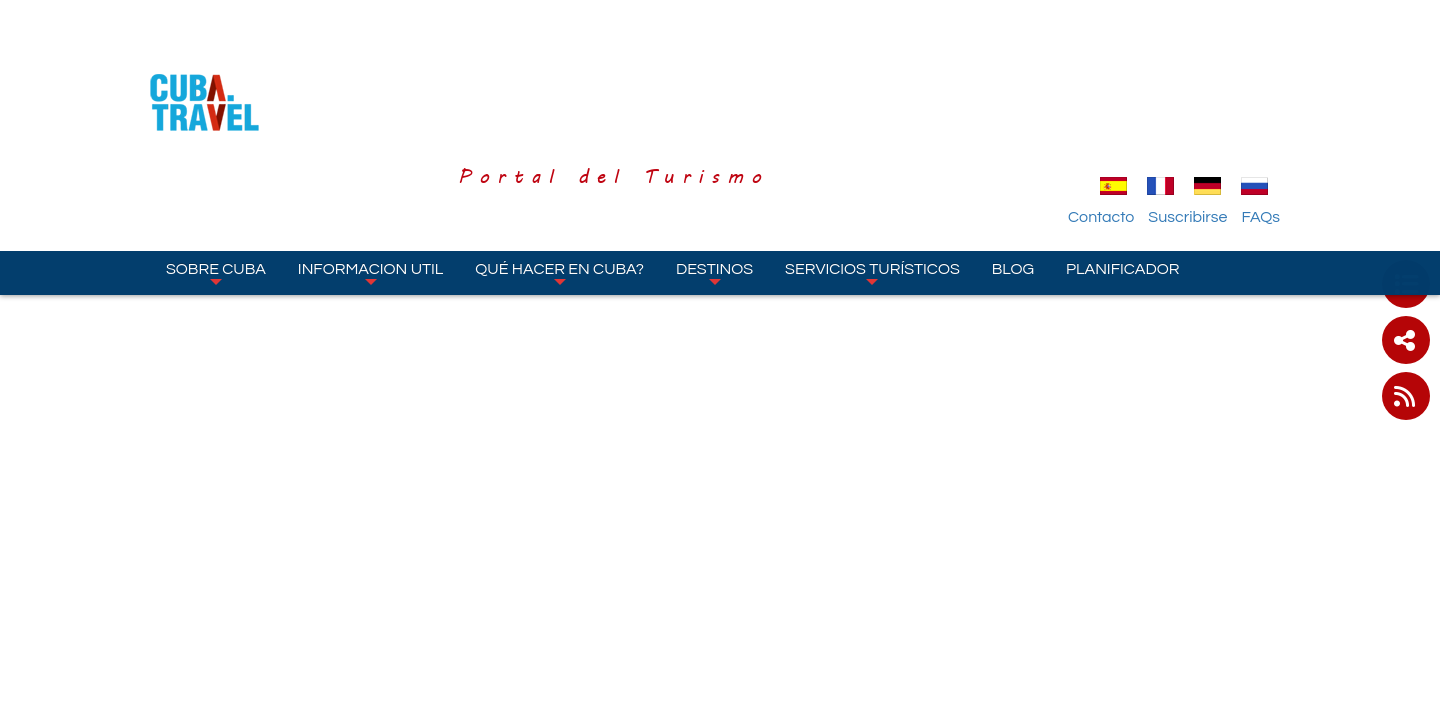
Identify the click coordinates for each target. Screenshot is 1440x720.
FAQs (1282, 103)
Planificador (1122, 155)
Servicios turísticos (872, 159)
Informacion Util (371, 159)
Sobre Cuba (216, 159)
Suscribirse (1209, 103)
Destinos (714, 159)
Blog (1013, 155)
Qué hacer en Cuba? (559, 159)
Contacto (1123, 103)
